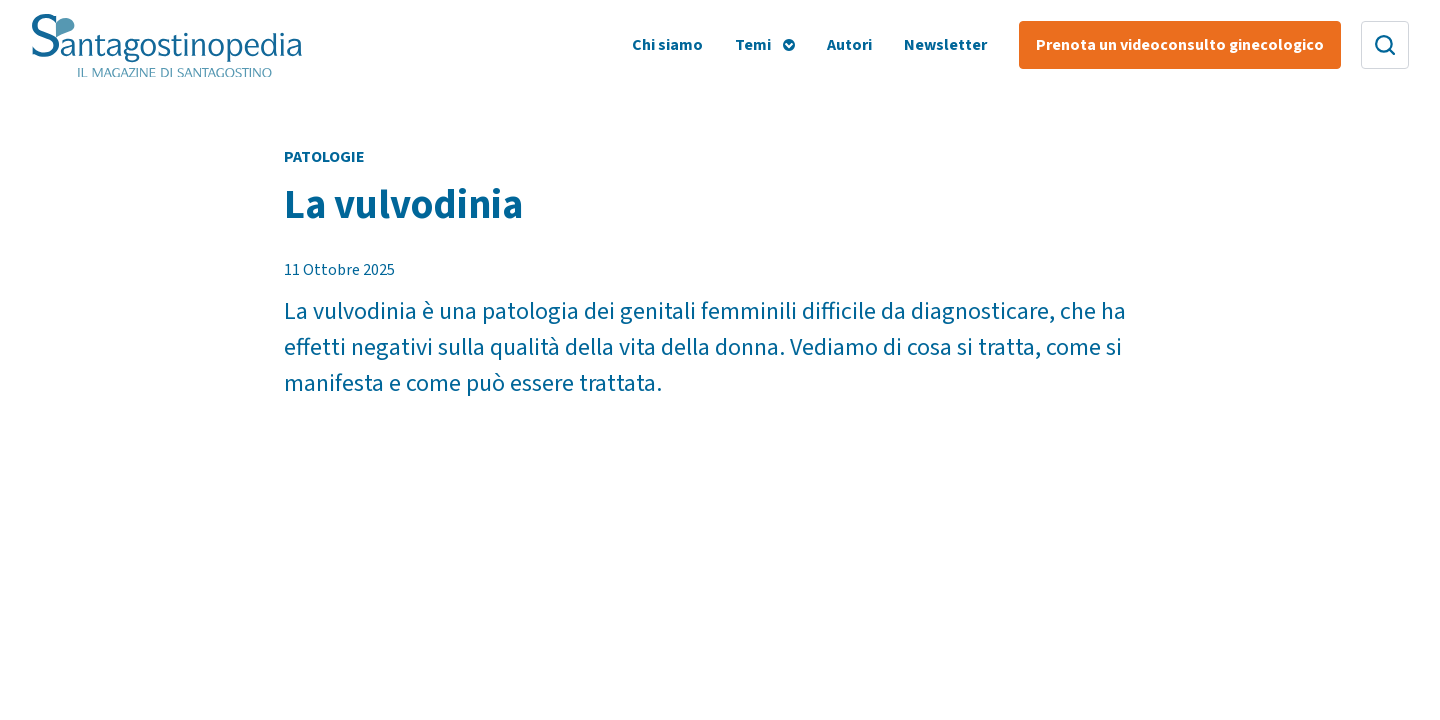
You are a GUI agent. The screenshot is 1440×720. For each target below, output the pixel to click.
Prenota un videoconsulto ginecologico (1180, 45)
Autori (849, 45)
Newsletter (945, 45)
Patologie (324, 157)
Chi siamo (667, 45)
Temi (753, 45)
